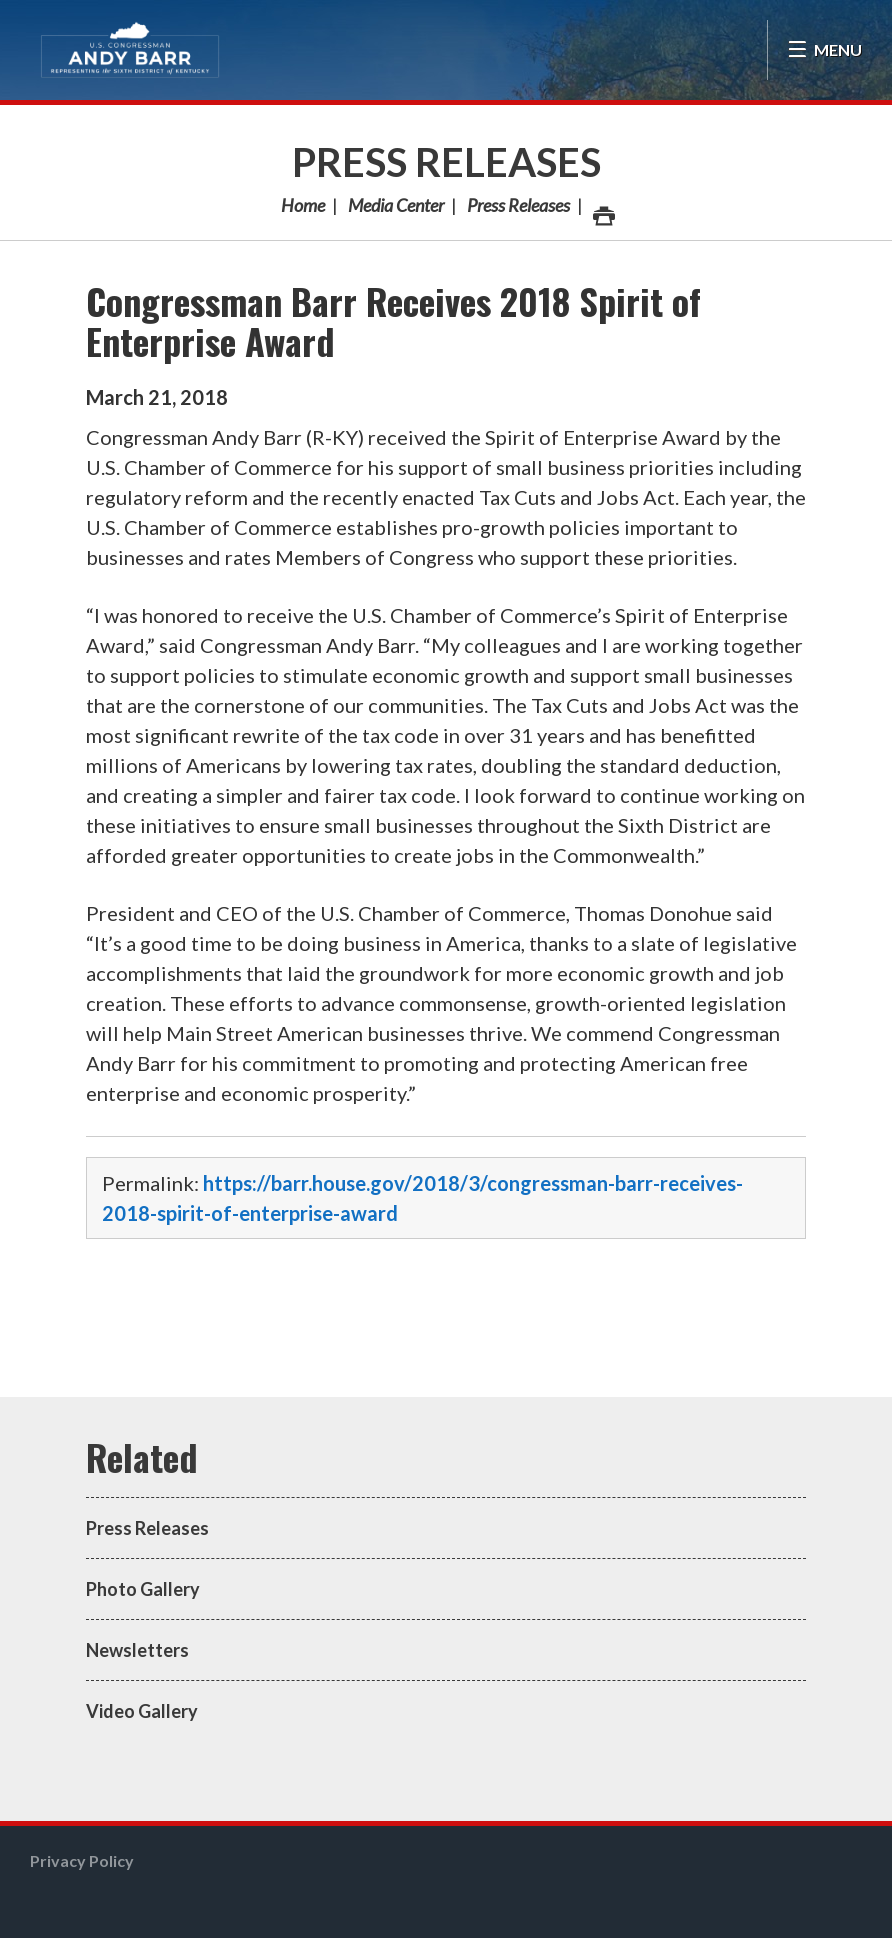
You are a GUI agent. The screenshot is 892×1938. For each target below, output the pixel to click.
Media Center (396, 205)
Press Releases (446, 162)
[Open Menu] (824, 50)
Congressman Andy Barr (130, 50)
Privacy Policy (82, 1860)
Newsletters (137, 1650)
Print (603, 210)
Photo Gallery (143, 1589)
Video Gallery (142, 1711)
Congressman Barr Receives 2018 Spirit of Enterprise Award (393, 320)
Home (303, 205)
